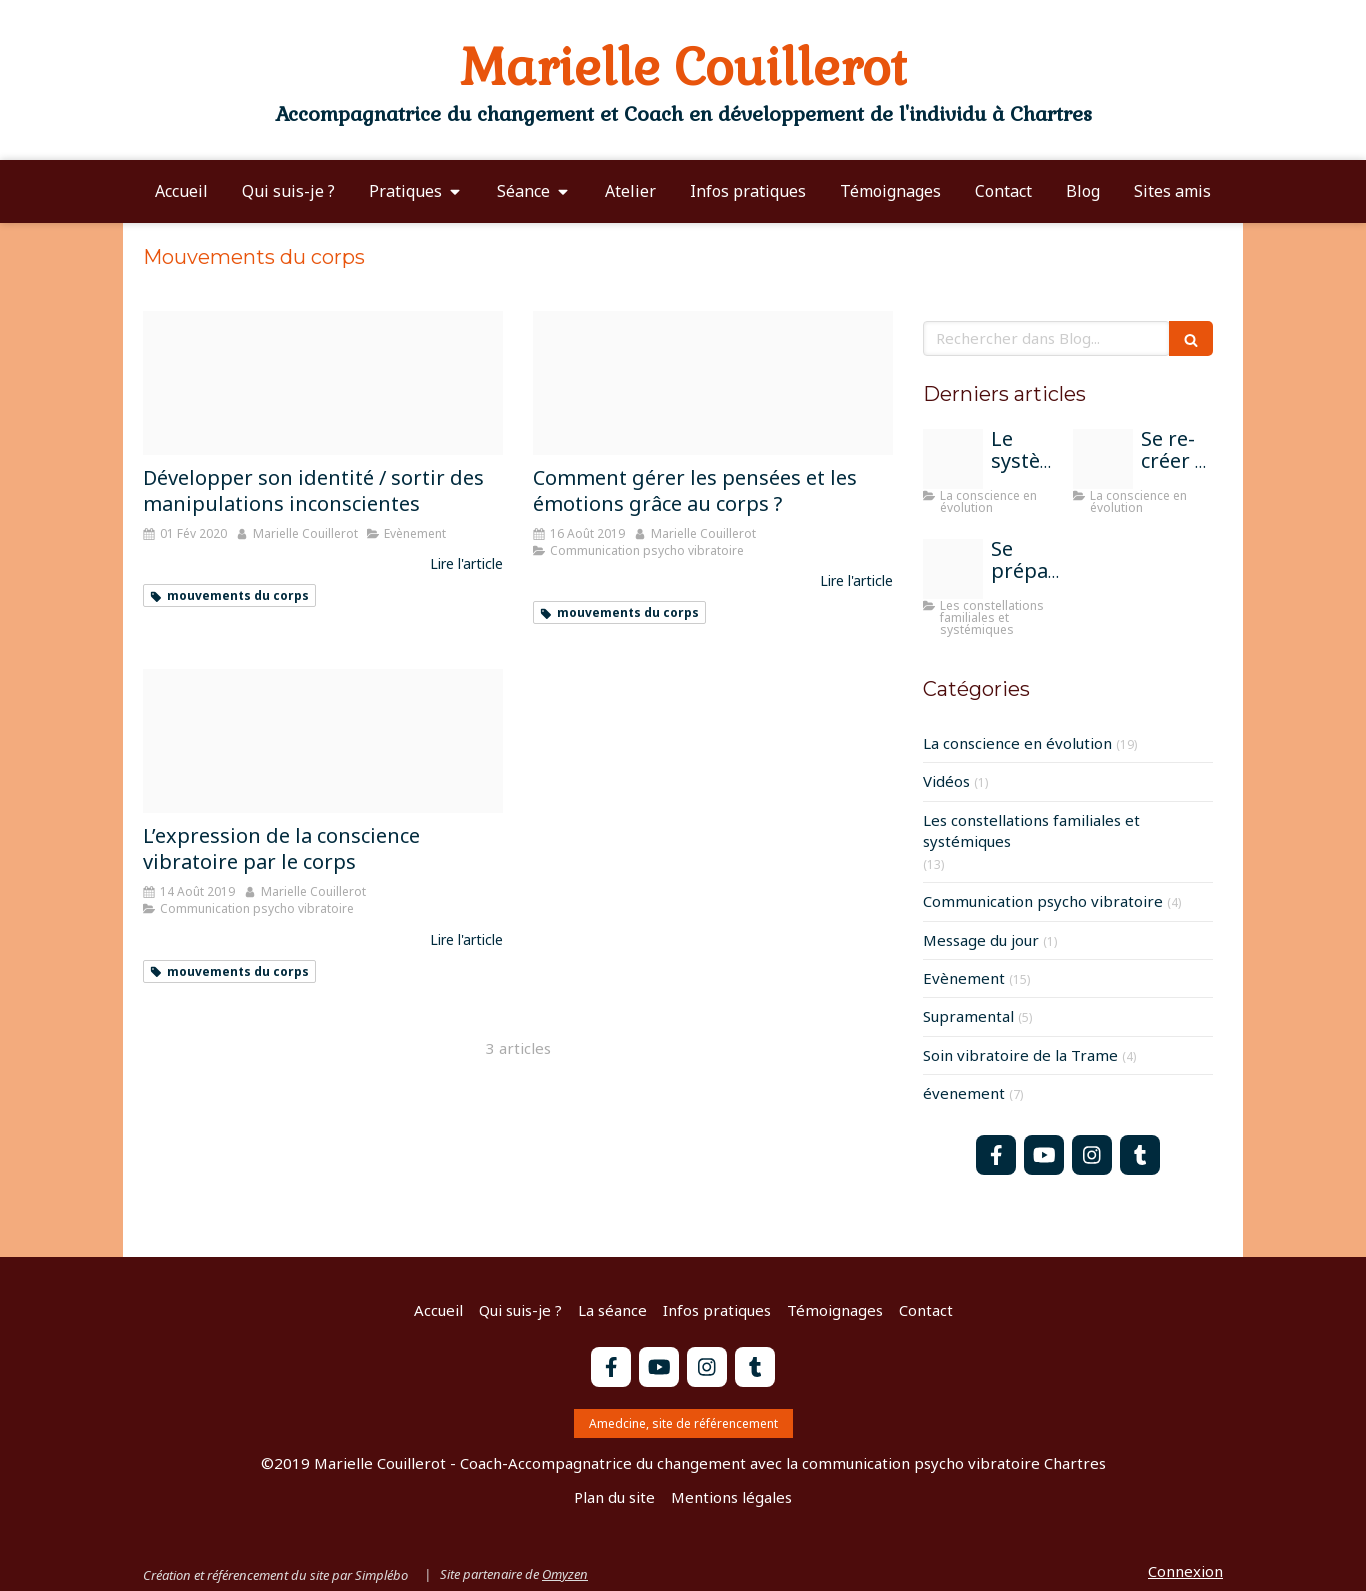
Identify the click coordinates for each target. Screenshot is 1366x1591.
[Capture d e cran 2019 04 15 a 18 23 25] (323, 741)
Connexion (1185, 1571)
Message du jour (981, 940)
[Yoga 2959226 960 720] (713, 383)
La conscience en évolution (1017, 743)
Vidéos (946, 781)
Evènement (964, 978)
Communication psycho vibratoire (1043, 901)
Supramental (968, 1016)
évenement (964, 1093)
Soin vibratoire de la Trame (1020, 1055)
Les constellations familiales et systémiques (1031, 830)
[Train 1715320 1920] (953, 459)
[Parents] (953, 569)
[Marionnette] (323, 383)
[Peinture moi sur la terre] (1103, 459)
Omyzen (565, 1574)
